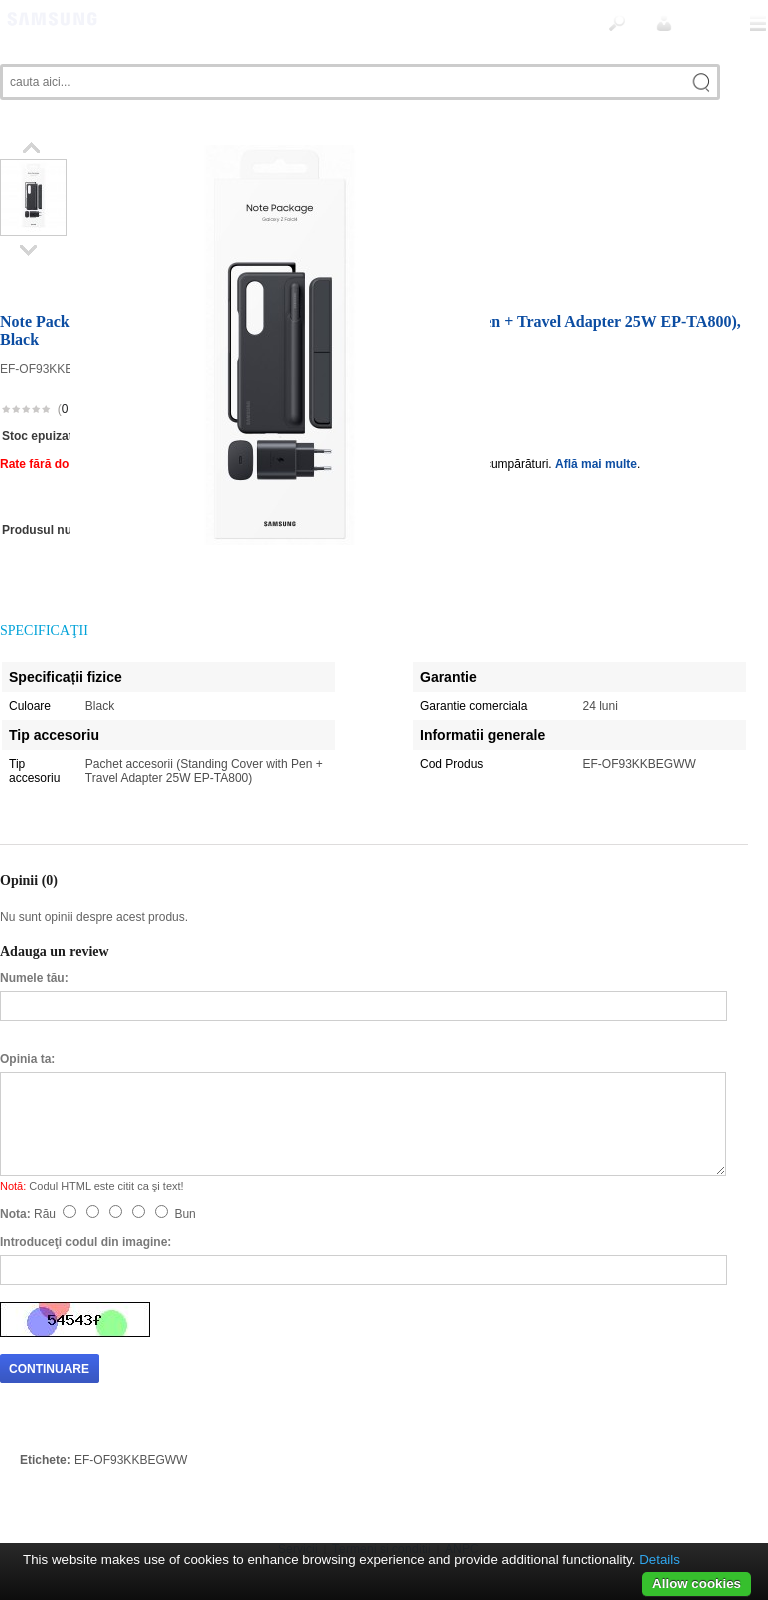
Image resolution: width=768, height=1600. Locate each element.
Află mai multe (596, 420)
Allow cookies (696, 1583)
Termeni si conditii (381, 1505)
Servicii (298, 1505)
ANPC (462, 1505)
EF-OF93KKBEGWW (130, 1416)
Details (659, 1559)
